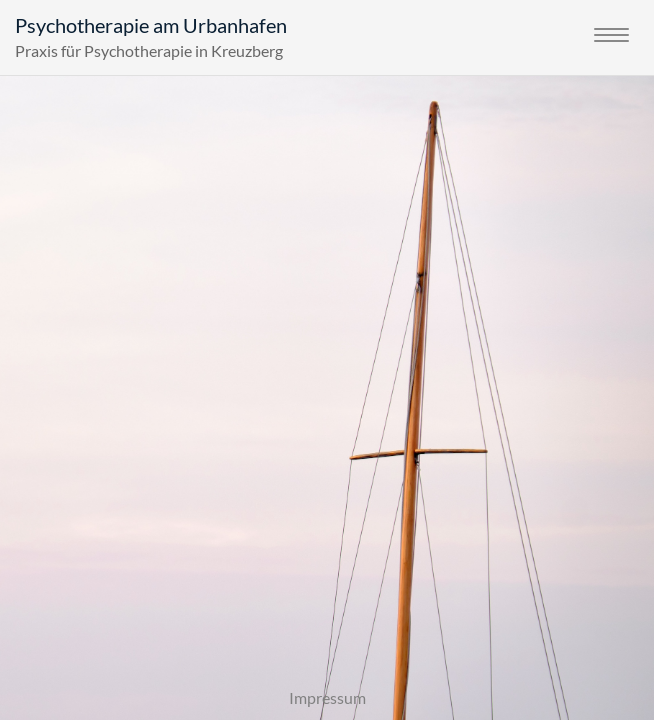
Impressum (327, 697)
